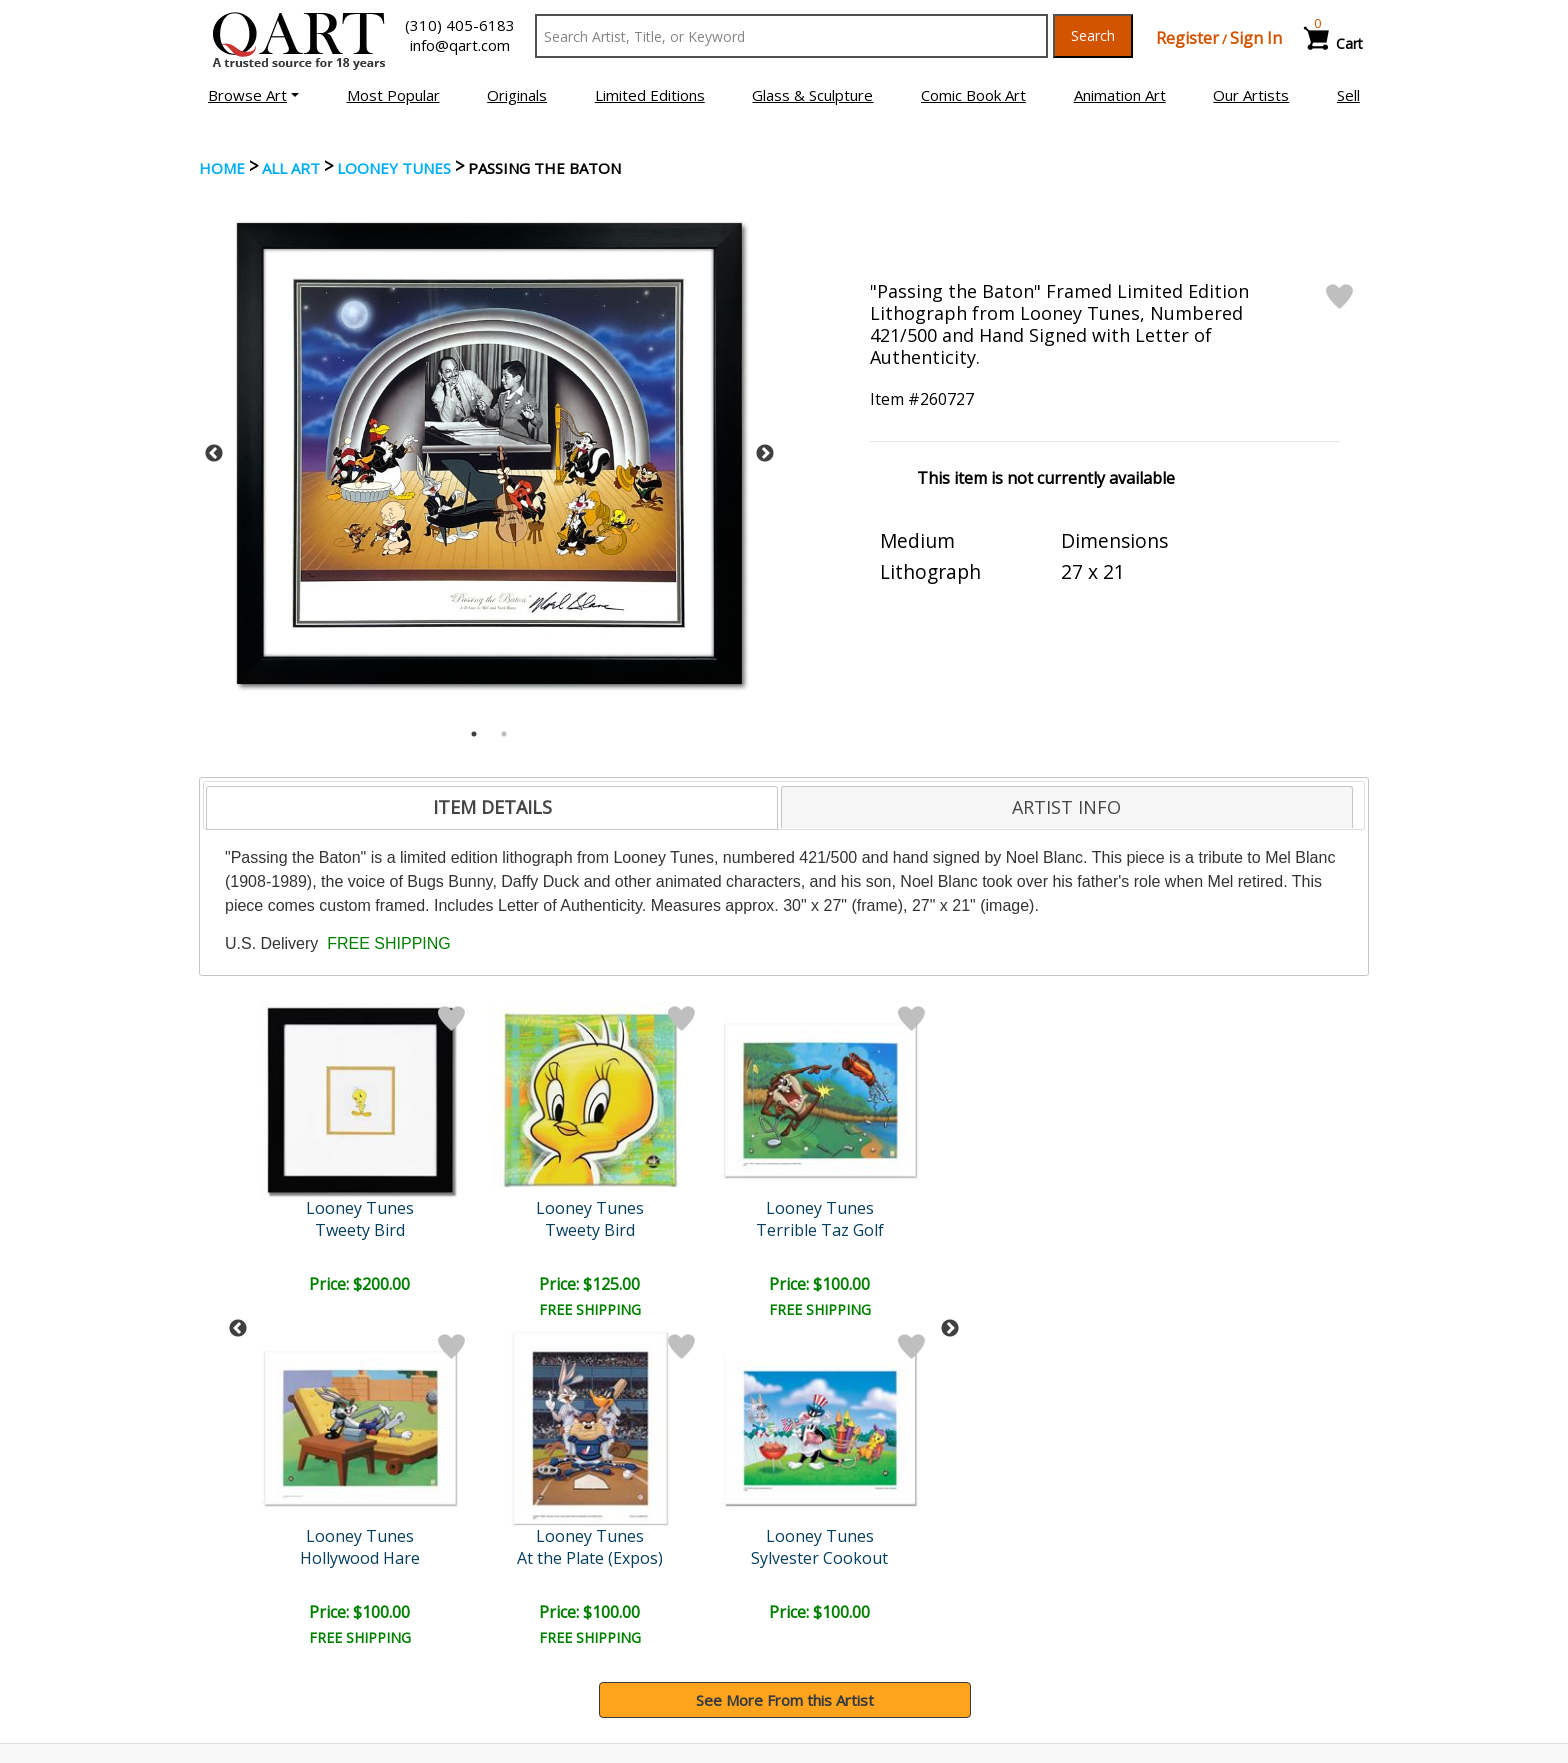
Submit (533, 1472)
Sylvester (881, 1230)
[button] (253, 95)
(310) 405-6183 (460, 25)
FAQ (517, 1633)
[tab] (492, 808)
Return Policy (844, 1633)
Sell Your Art (247, 1633)
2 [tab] (504, 734)
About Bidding (253, 1661)
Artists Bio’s (1138, 1604)
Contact (529, 1605)
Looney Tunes (394, 168)
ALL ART (291, 168)
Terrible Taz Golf (535, 1230)
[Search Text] (791, 36)
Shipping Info (843, 1605)
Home (222, 168)
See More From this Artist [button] (785, 1372)
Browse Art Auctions (275, 1577)
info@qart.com (460, 45)
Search (1093, 35)
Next (765, 454)
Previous (214, 454)
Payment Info (845, 1577)
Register (1187, 38)
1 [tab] (474, 734)
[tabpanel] (489, 453)
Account (530, 1577)
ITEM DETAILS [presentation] (492, 807)
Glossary (1127, 1576)
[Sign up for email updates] (350, 1472)
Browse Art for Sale (272, 1605)
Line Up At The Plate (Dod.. (709, 1230)
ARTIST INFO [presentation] (1066, 807)
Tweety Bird (362, 1230)
